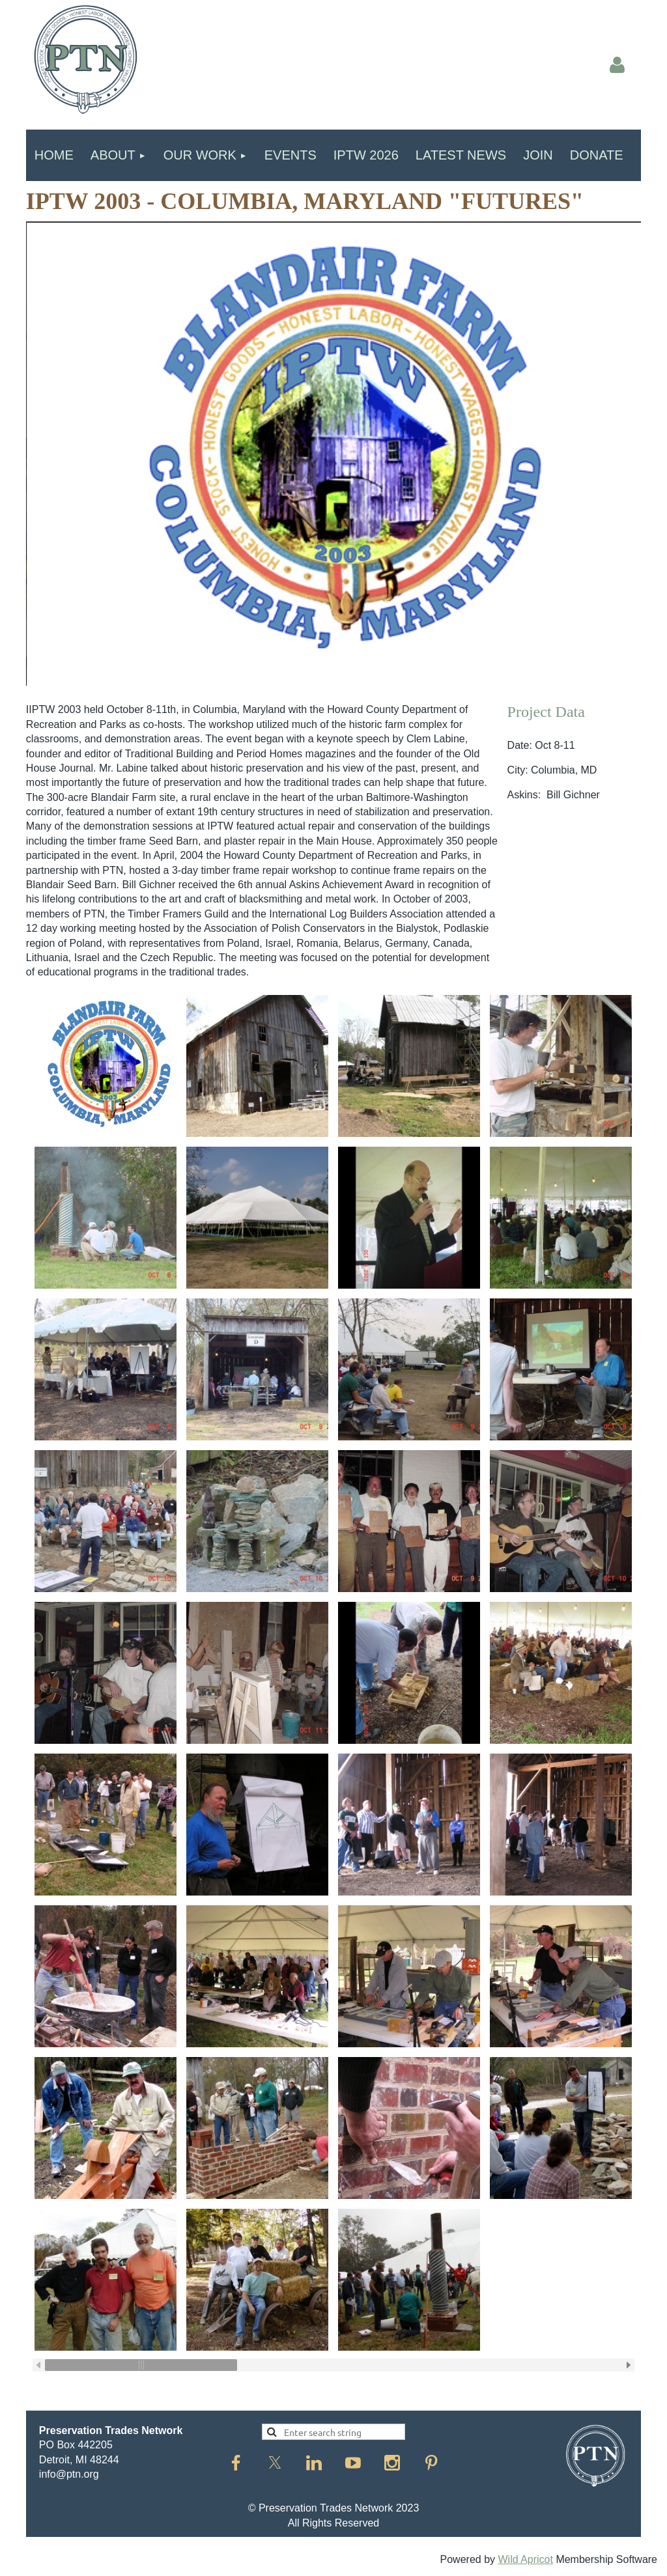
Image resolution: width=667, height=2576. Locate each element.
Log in (617, 65)
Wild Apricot (525, 2559)
